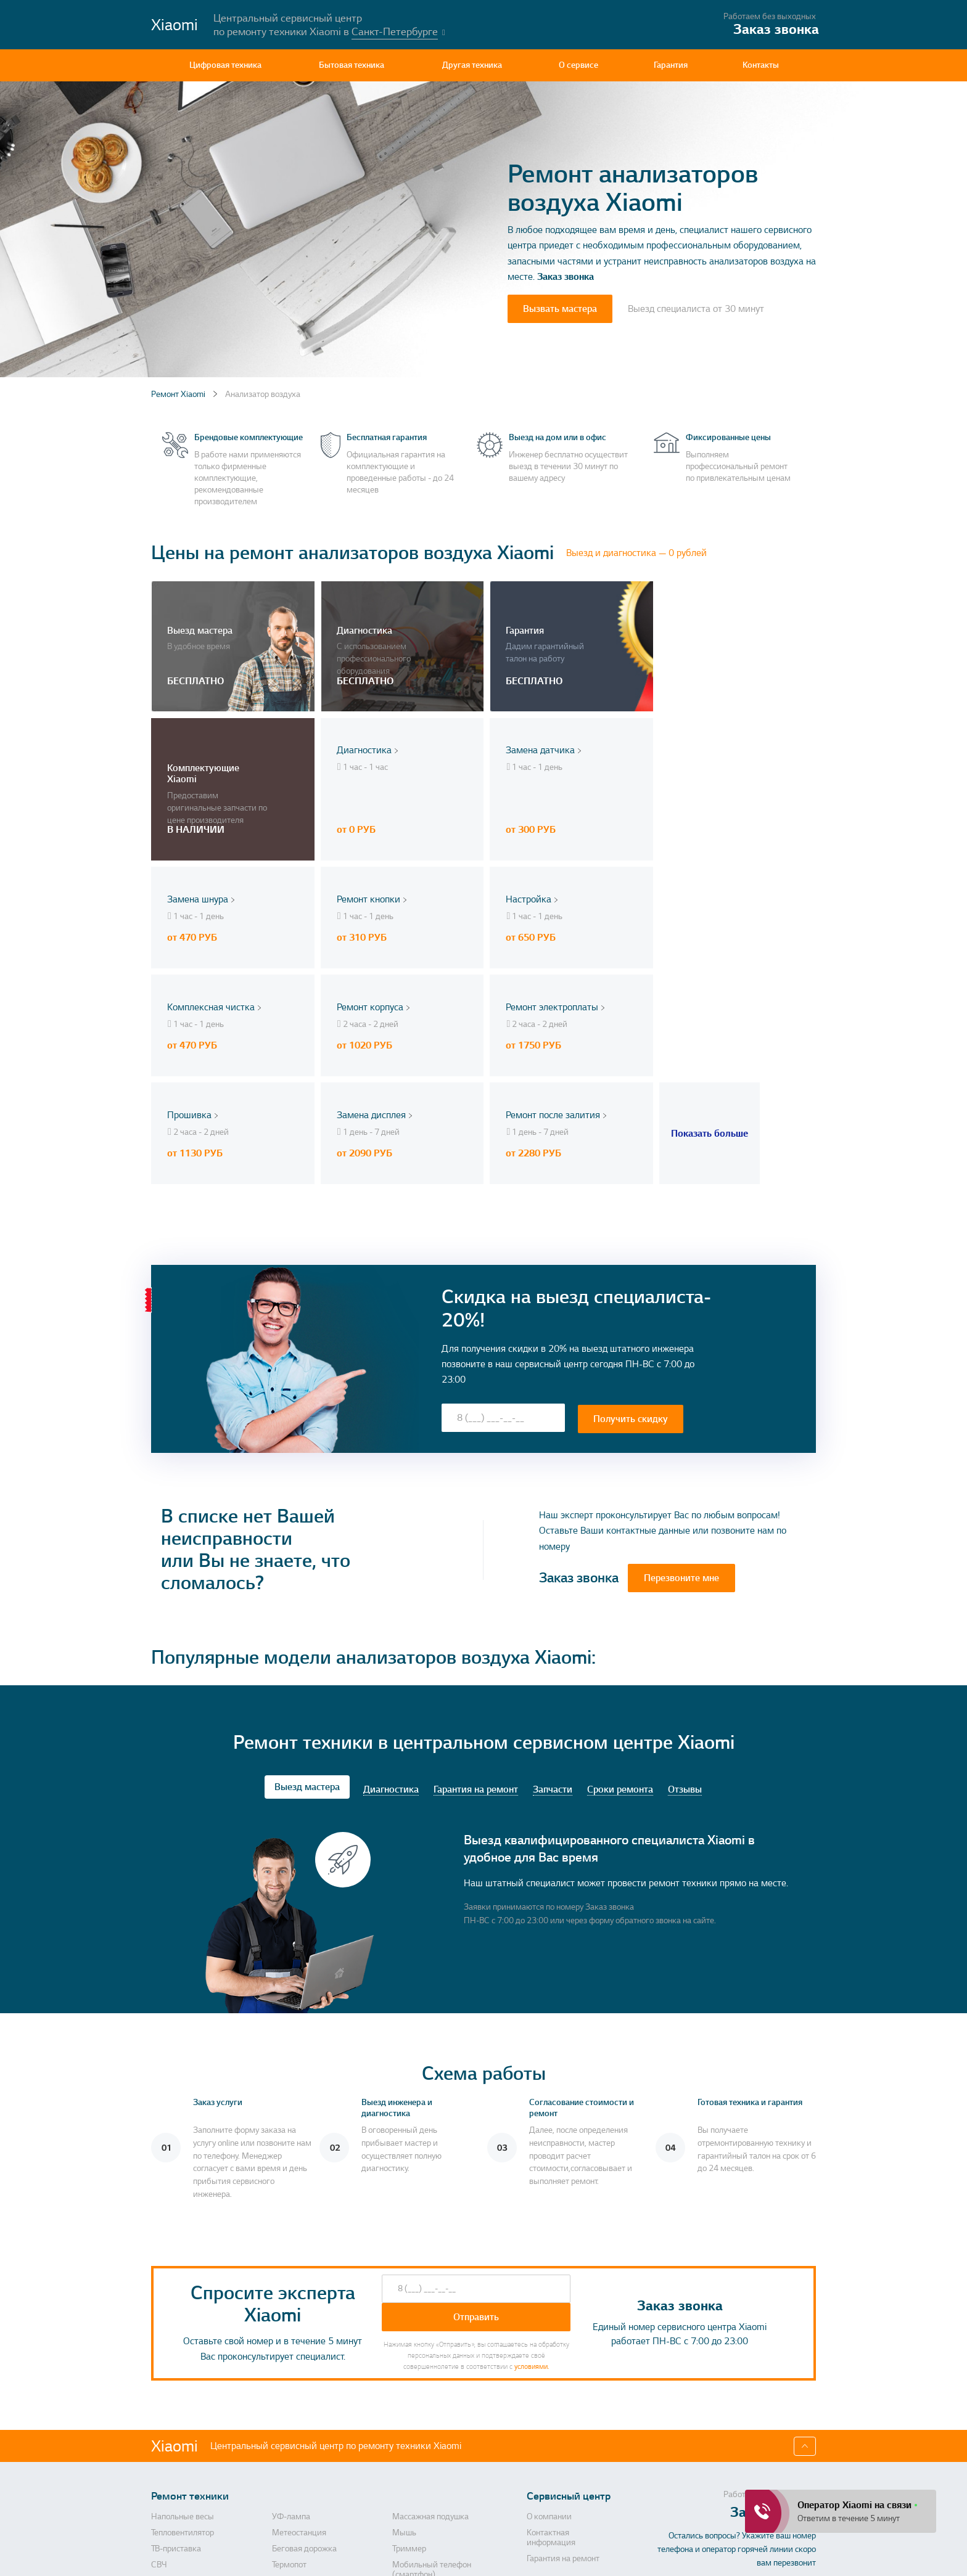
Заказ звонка (565, 277)
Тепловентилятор (182, 2356)
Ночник (406, 2504)
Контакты (761, 65)
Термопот (289, 2389)
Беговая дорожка (304, 2373)
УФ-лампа (291, 2340)
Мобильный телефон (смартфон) (431, 2393)
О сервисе (578, 65)
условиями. (531, 2190)
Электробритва (421, 2414)
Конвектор (170, 2446)
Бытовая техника (351, 65)
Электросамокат (303, 2446)
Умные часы (415, 2446)
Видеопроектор (179, 2414)
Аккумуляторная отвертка (199, 2430)
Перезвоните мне (681, 1402)
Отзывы (685, 1614)
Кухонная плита (421, 2430)
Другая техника (472, 65)
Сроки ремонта (620, 1614)
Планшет (167, 2488)
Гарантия (671, 65)
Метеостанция (299, 2356)
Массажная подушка (430, 2340)
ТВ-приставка (176, 2373)
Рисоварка (412, 2463)
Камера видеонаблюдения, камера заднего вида (202, 2467)
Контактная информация (551, 2361)
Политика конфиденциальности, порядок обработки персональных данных (579, 2555)
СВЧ (159, 2389)
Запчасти (552, 1614)
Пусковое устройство (311, 2504)
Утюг (281, 2463)
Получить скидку (630, 1242)
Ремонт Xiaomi (178, 394)
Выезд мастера (307, 1611)
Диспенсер (292, 2414)
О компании (549, 2340)
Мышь (404, 2356)
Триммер (409, 2373)
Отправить (476, 2141)
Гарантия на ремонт (476, 1614)
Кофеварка (171, 2504)
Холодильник (297, 2430)
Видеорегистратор (306, 2488)
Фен (400, 2488)
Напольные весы (182, 2340)
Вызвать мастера (560, 309)
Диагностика (391, 1614)
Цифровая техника (225, 65)
